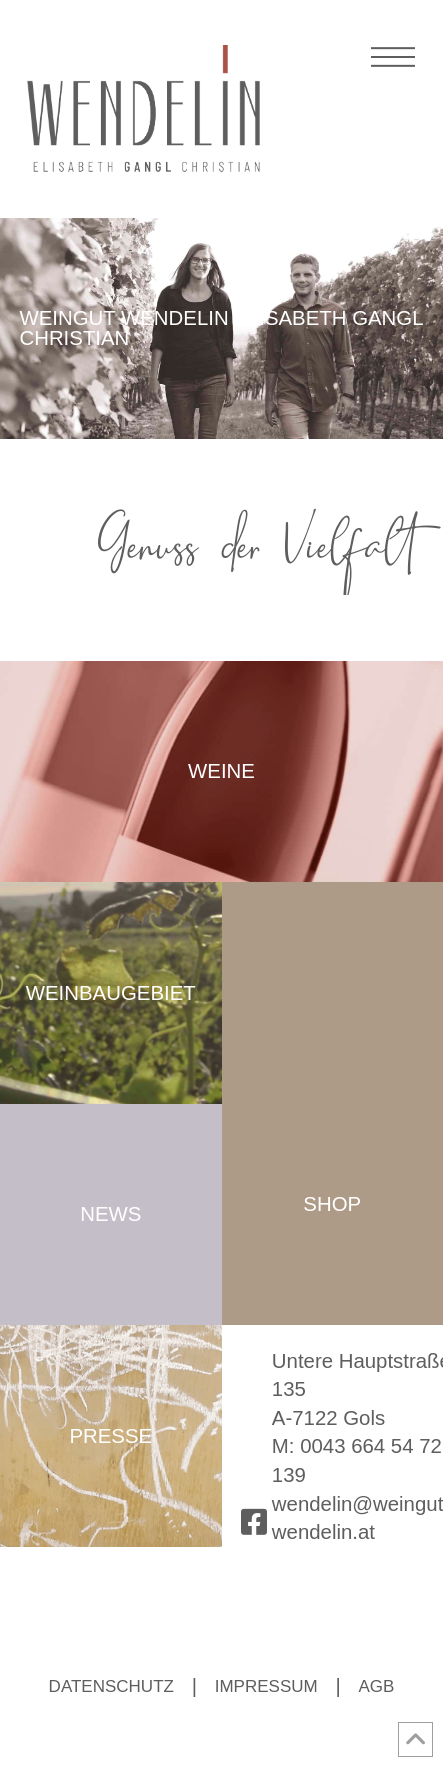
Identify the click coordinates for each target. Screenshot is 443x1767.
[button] (393, 68)
